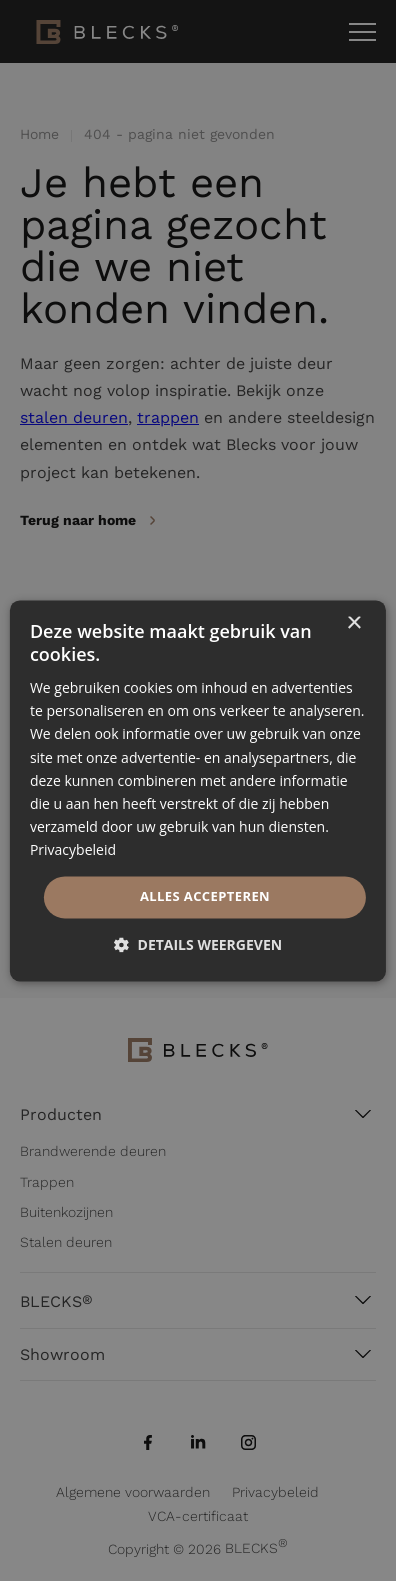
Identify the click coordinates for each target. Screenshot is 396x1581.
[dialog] (198, 790)
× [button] (353, 623)
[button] (198, 944)
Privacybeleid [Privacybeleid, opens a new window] (73, 849)
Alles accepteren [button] (205, 896)
